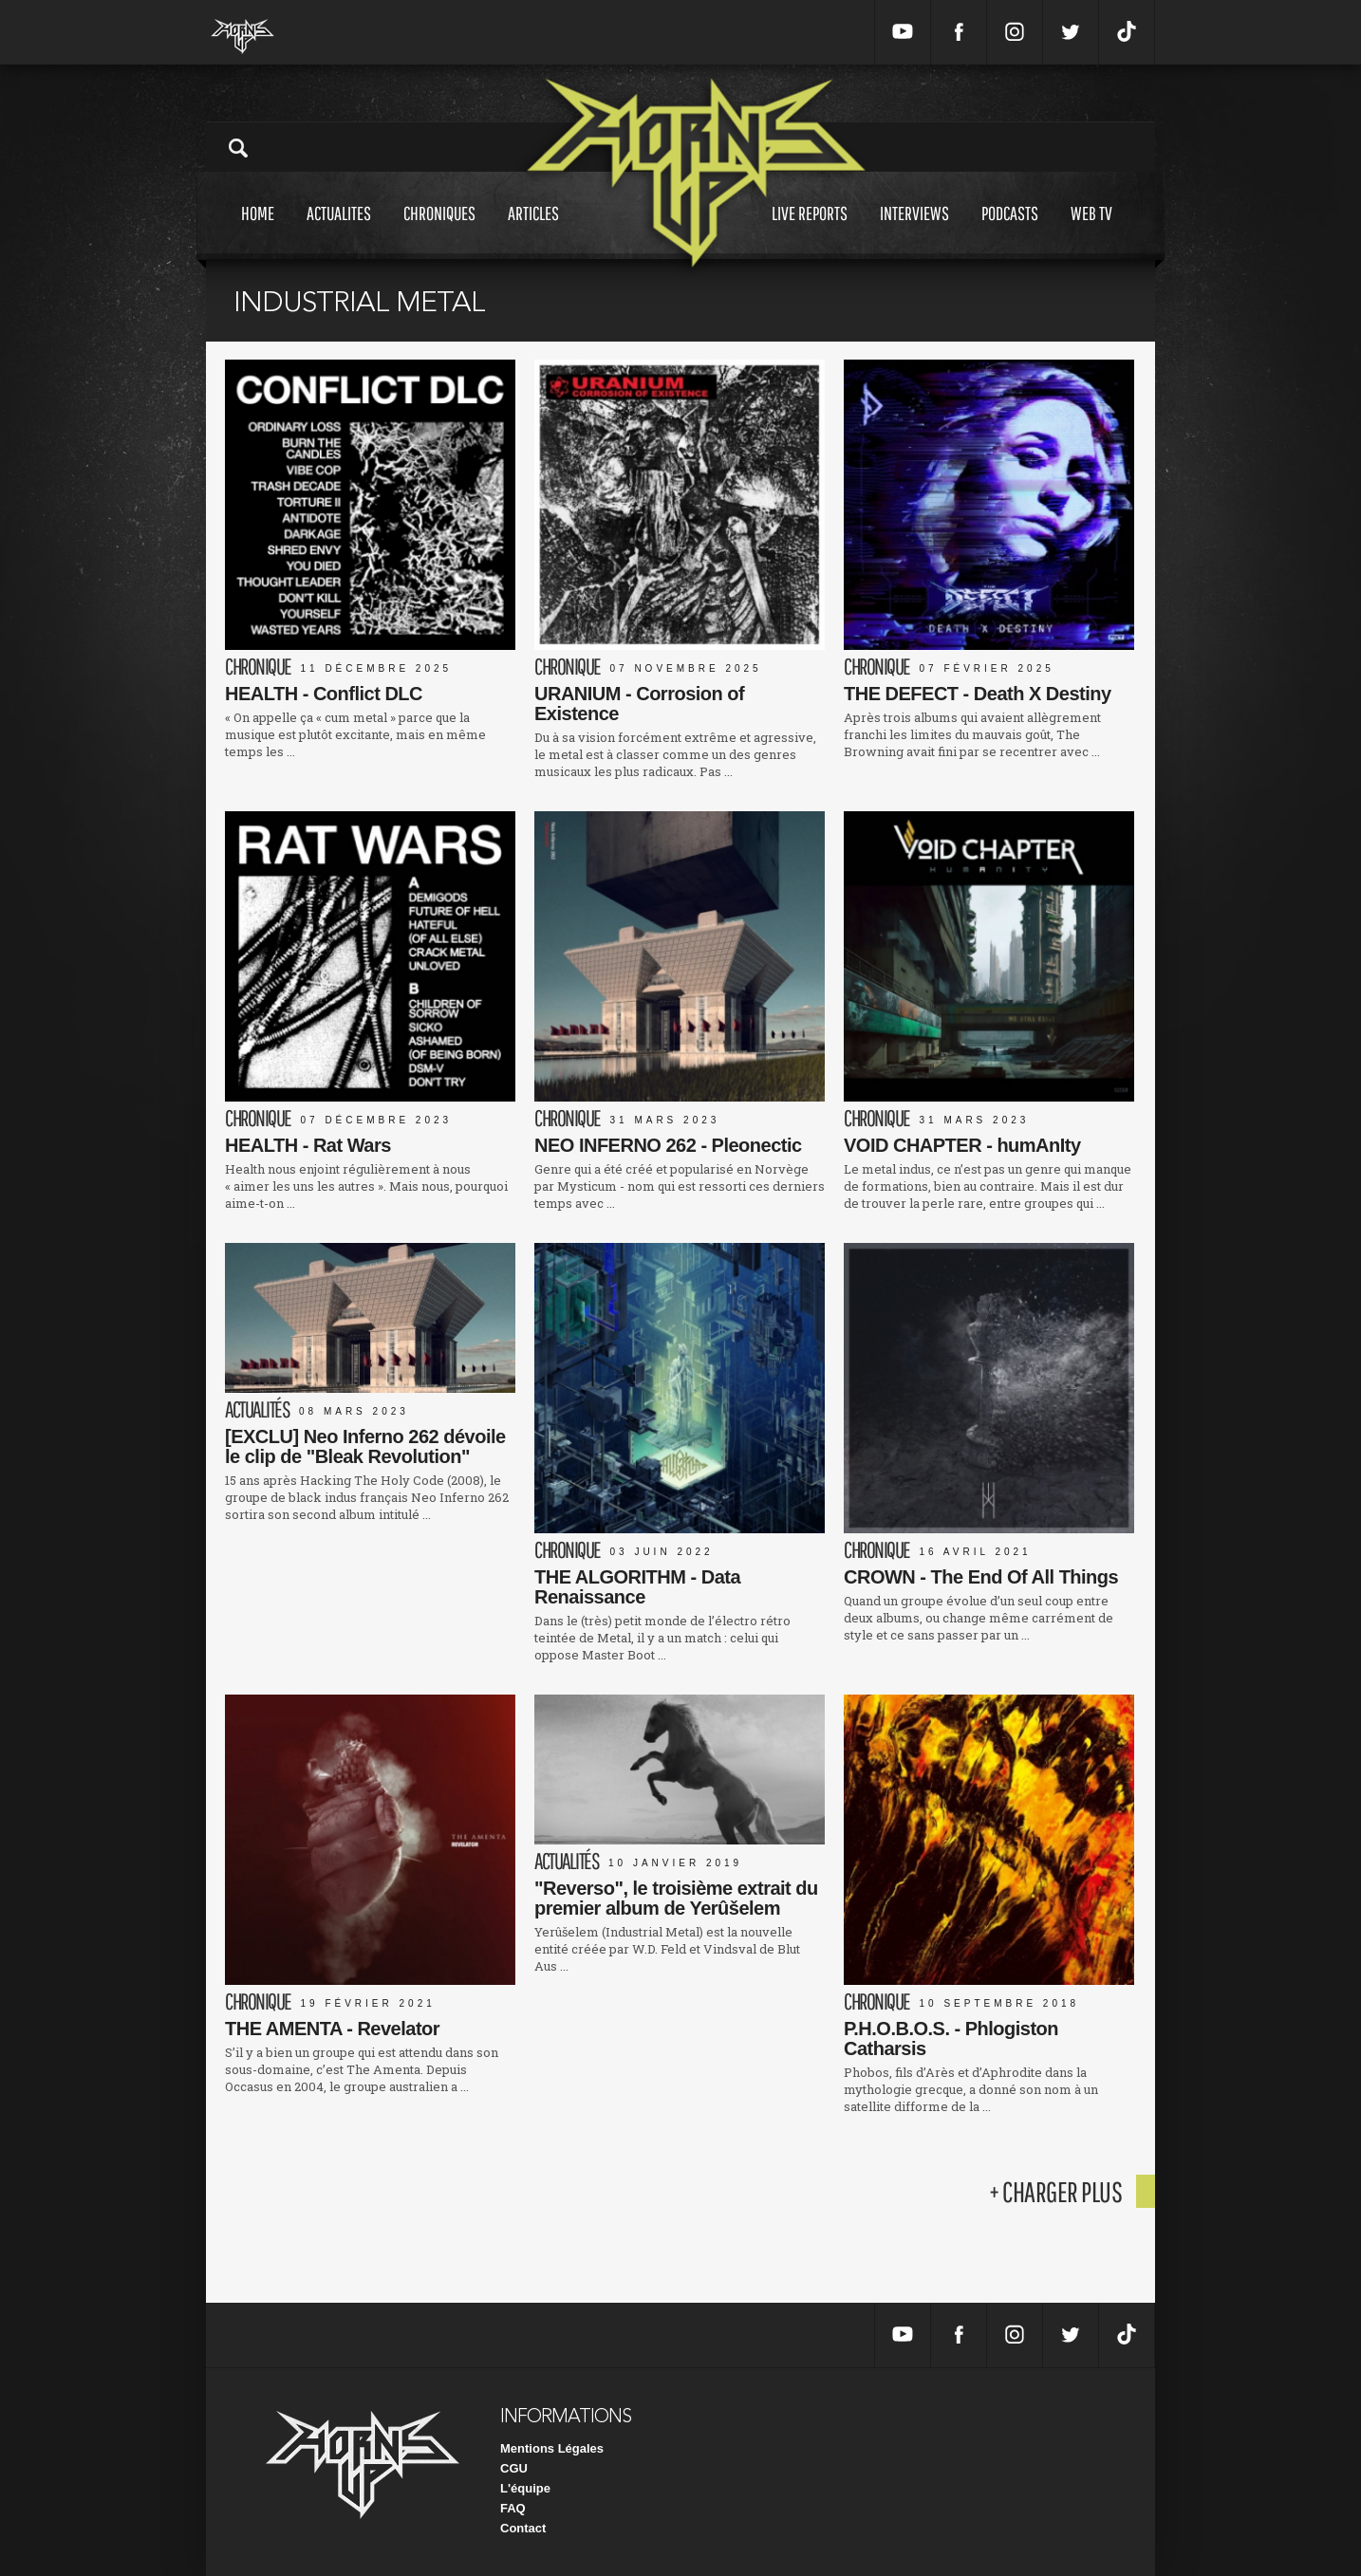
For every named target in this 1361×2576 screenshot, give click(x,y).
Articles (533, 231)
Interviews (914, 231)
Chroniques (439, 231)
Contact (523, 2528)
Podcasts (1009, 231)
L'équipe (525, 2488)
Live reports (809, 231)
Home (257, 231)
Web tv (1091, 231)
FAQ (513, 2508)
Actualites (338, 231)
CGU (514, 2468)
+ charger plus (1055, 2191)
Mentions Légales (552, 2448)
